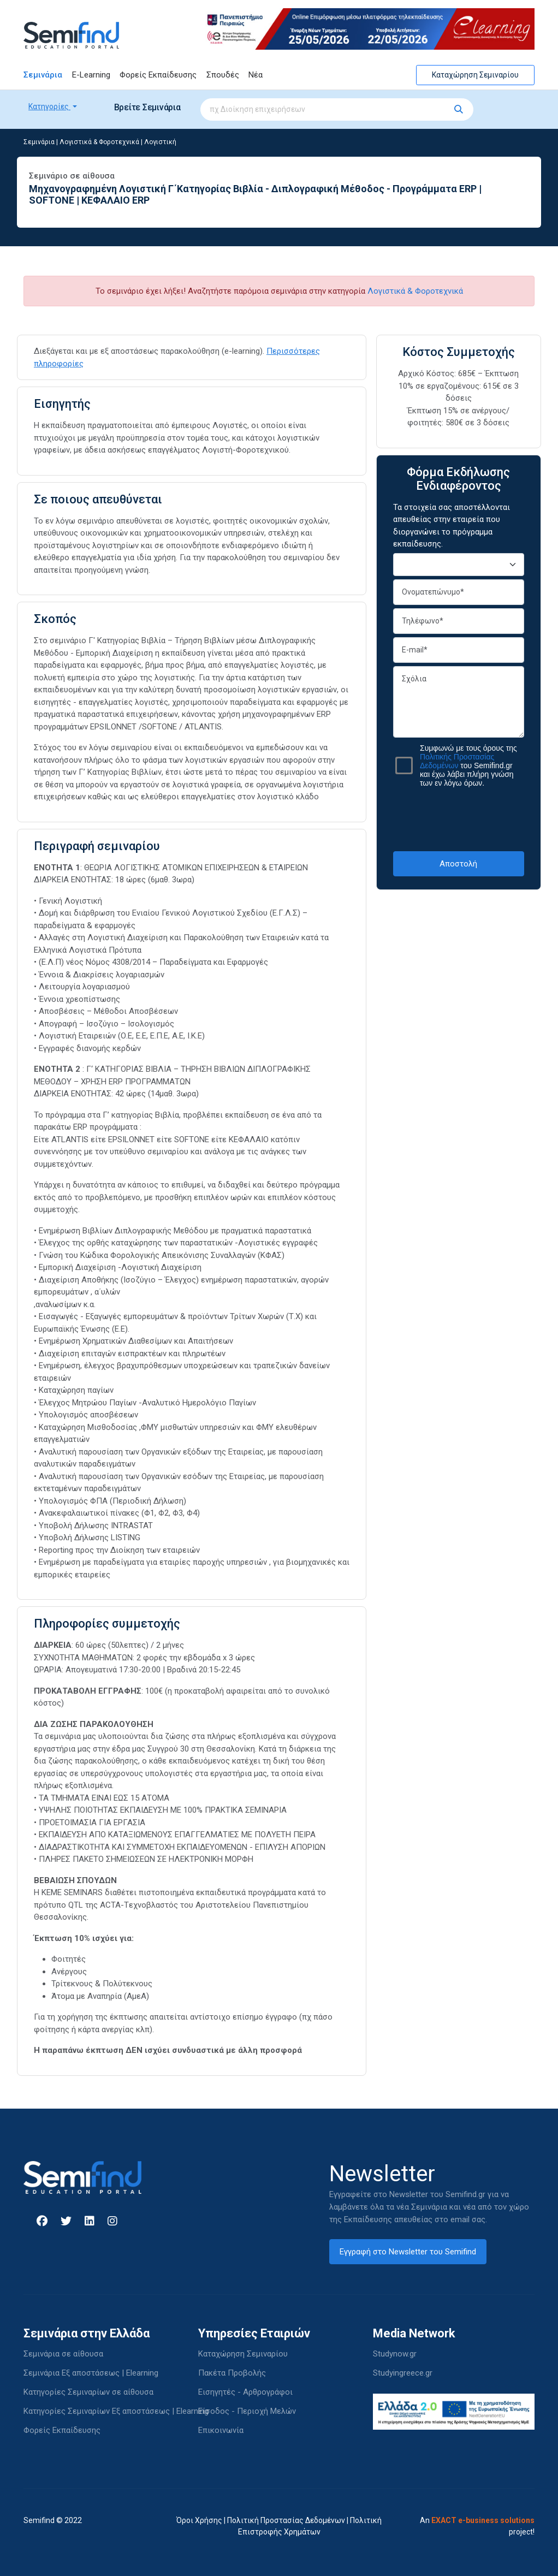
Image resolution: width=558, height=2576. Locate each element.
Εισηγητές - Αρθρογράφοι (245, 2392)
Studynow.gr (395, 2354)
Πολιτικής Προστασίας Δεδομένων (457, 761)
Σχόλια (458, 702)
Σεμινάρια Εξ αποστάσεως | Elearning (90, 2373)
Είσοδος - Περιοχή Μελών (247, 2411)
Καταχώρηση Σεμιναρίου (475, 74)
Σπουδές (222, 75)
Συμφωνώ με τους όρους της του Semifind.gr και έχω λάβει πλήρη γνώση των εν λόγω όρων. (468, 765)
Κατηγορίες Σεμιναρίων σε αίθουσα (88, 2392)
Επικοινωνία (221, 2430)
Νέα (255, 75)
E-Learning (91, 75)
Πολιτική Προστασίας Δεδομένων (286, 2520)
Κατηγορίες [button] (49, 106)
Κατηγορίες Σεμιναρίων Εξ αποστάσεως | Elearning (116, 2411)
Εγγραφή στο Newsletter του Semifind (408, 2252)
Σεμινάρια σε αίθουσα (63, 2354)
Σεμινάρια (42, 75)
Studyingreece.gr (402, 2373)
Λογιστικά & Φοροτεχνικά (99, 142)
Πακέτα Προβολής (232, 2373)
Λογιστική (160, 142)
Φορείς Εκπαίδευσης (158, 75)
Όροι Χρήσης (199, 2520)
